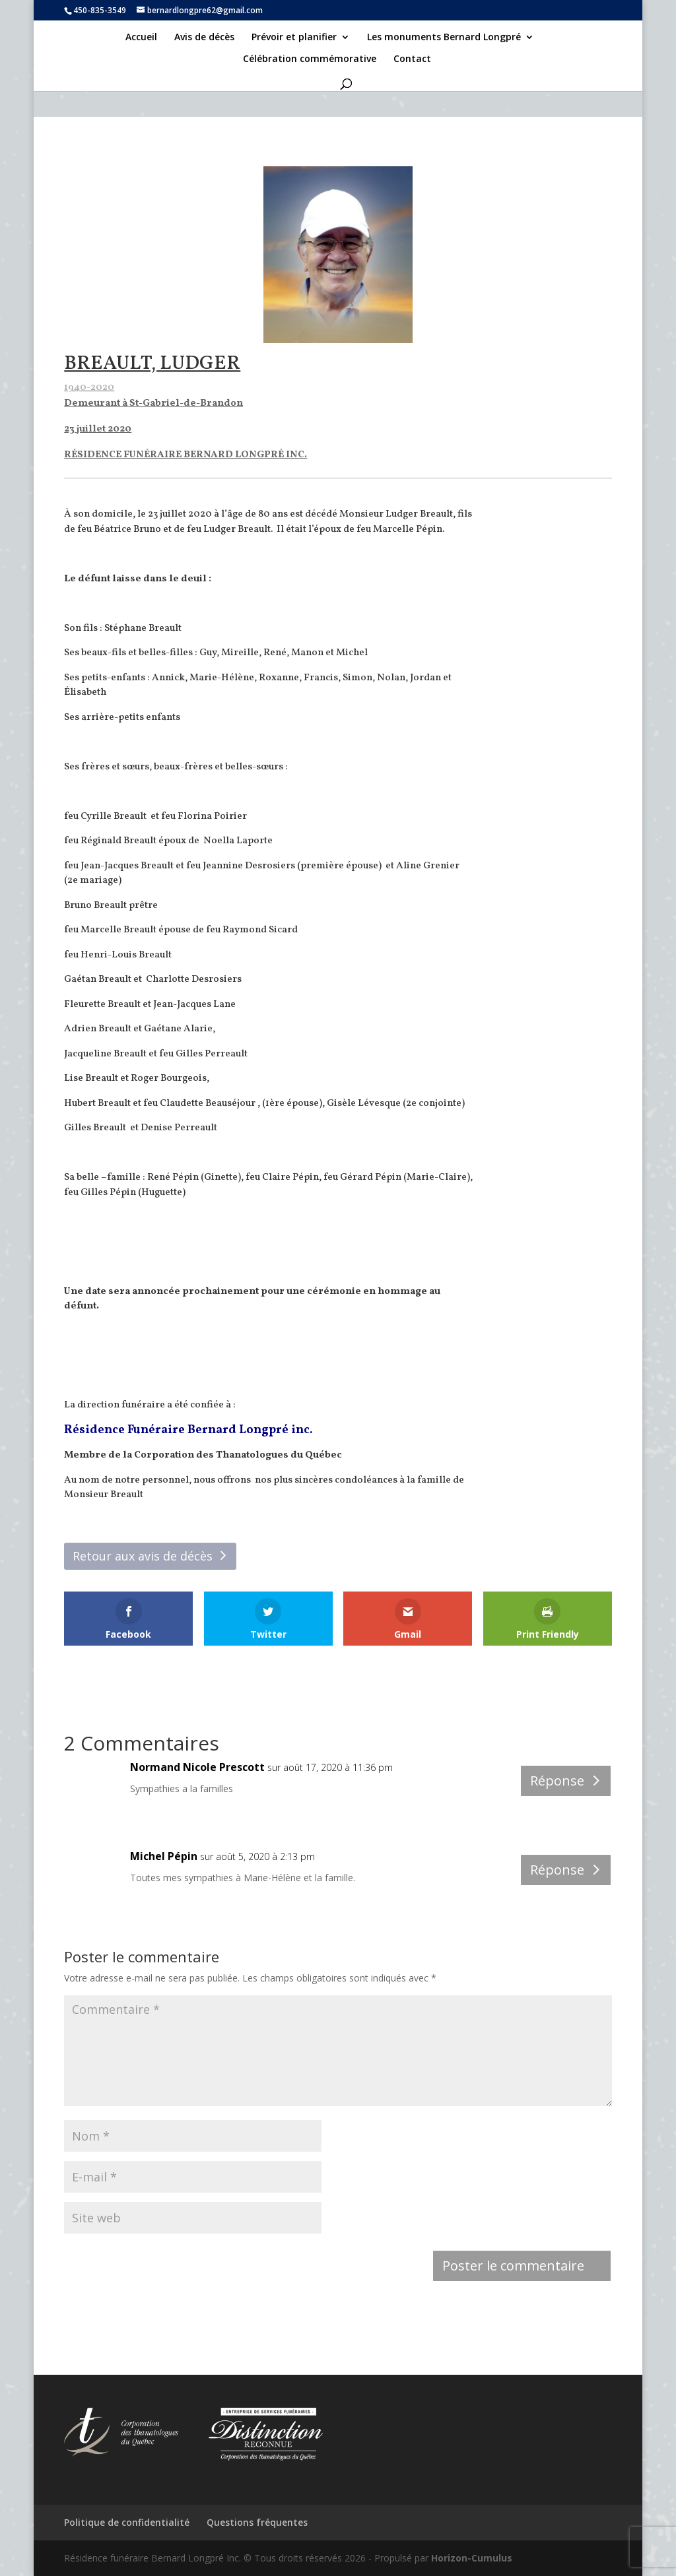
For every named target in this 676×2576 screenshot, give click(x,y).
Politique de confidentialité (126, 2522)
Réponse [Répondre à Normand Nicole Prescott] (557, 1780)
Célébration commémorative (309, 59)
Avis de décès (204, 37)
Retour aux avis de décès (143, 1556)
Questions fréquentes (257, 2522)
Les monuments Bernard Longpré (444, 37)
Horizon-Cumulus (471, 2558)
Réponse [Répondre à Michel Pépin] (557, 1870)
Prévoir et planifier (294, 37)
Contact (412, 59)
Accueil (141, 37)
